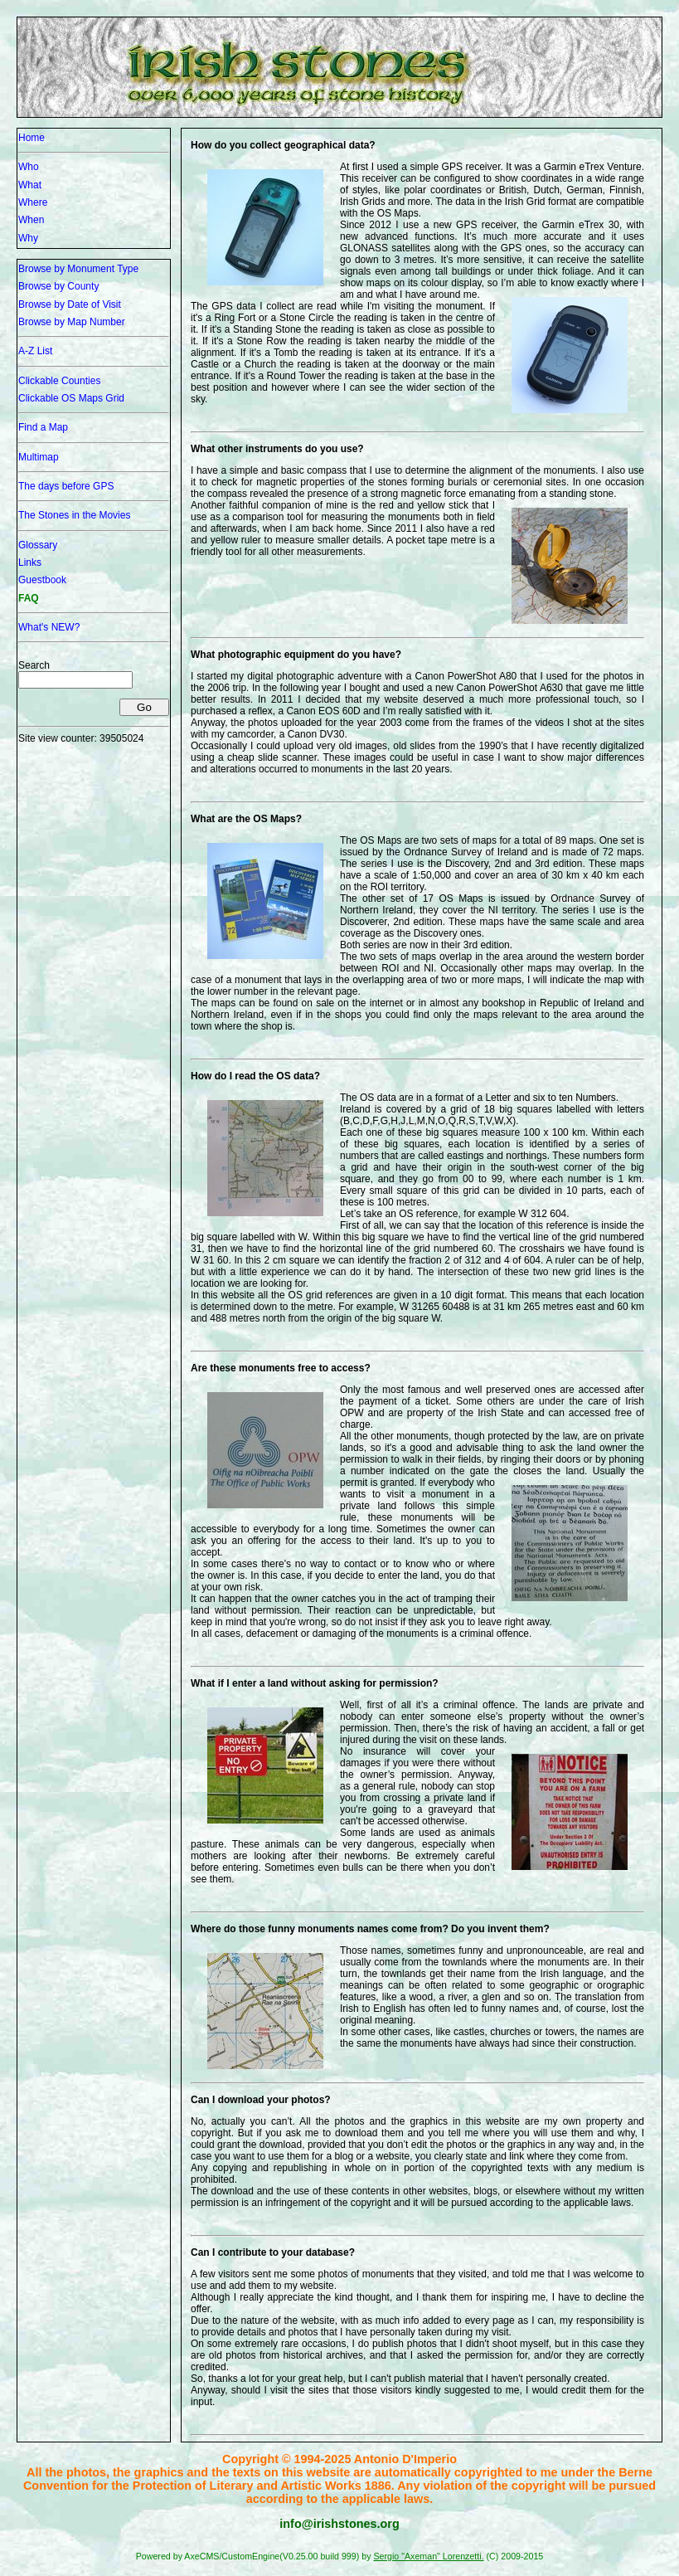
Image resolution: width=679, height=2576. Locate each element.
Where (32, 202)
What (29, 185)
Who (28, 167)
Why (28, 238)
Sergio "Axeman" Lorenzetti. (428, 2556)
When (31, 220)
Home (31, 138)
